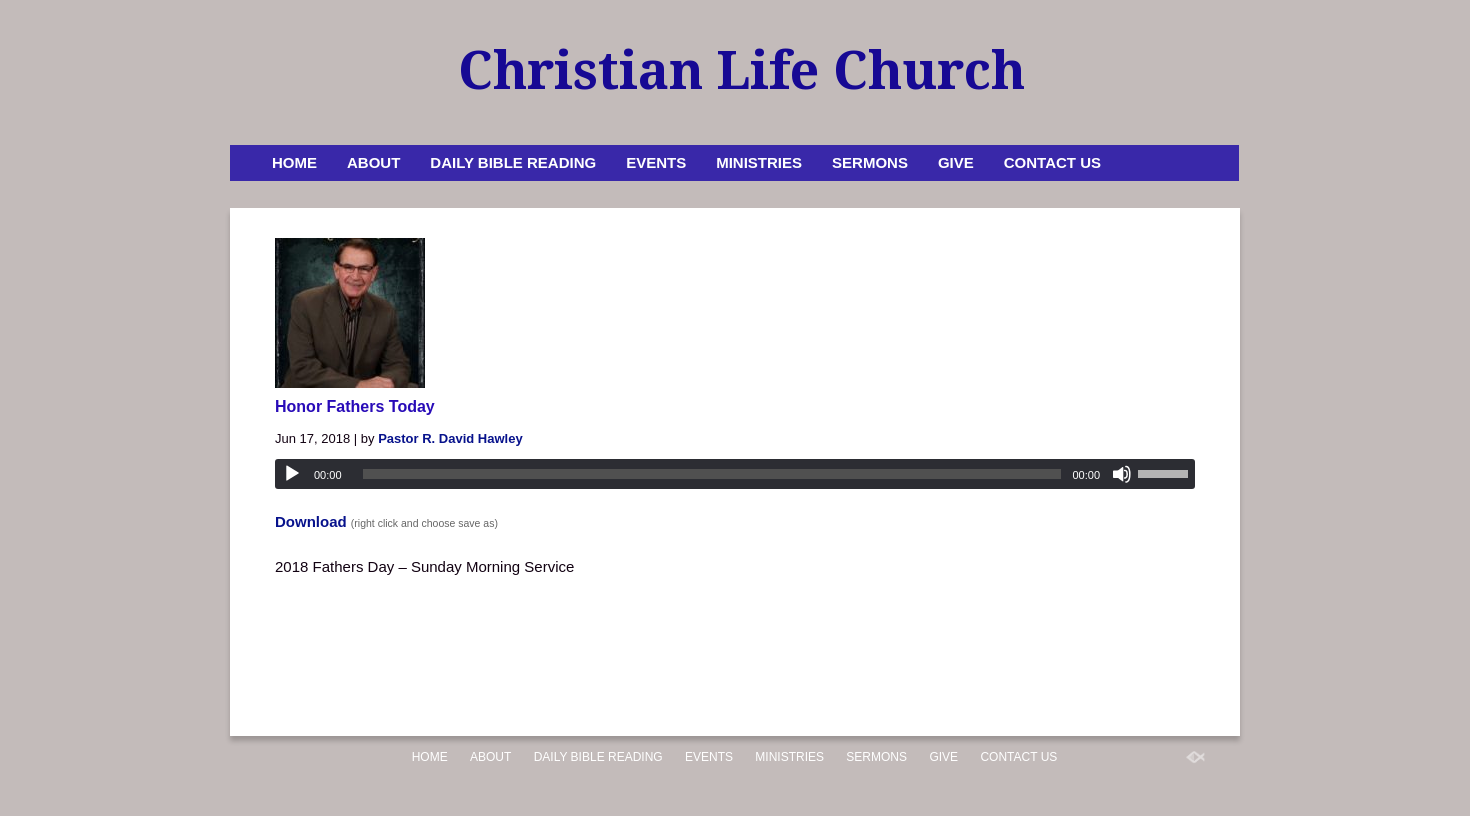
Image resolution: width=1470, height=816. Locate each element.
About (373, 162)
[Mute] (1122, 474)
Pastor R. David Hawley (450, 438)
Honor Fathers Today (355, 406)
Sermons (870, 162)
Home (294, 162)
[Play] (292, 474)
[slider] (712, 474)
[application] (735, 474)
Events (656, 162)
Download (311, 521)
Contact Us (1052, 162)
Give (956, 162)
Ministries (759, 162)
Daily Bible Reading (513, 162)
